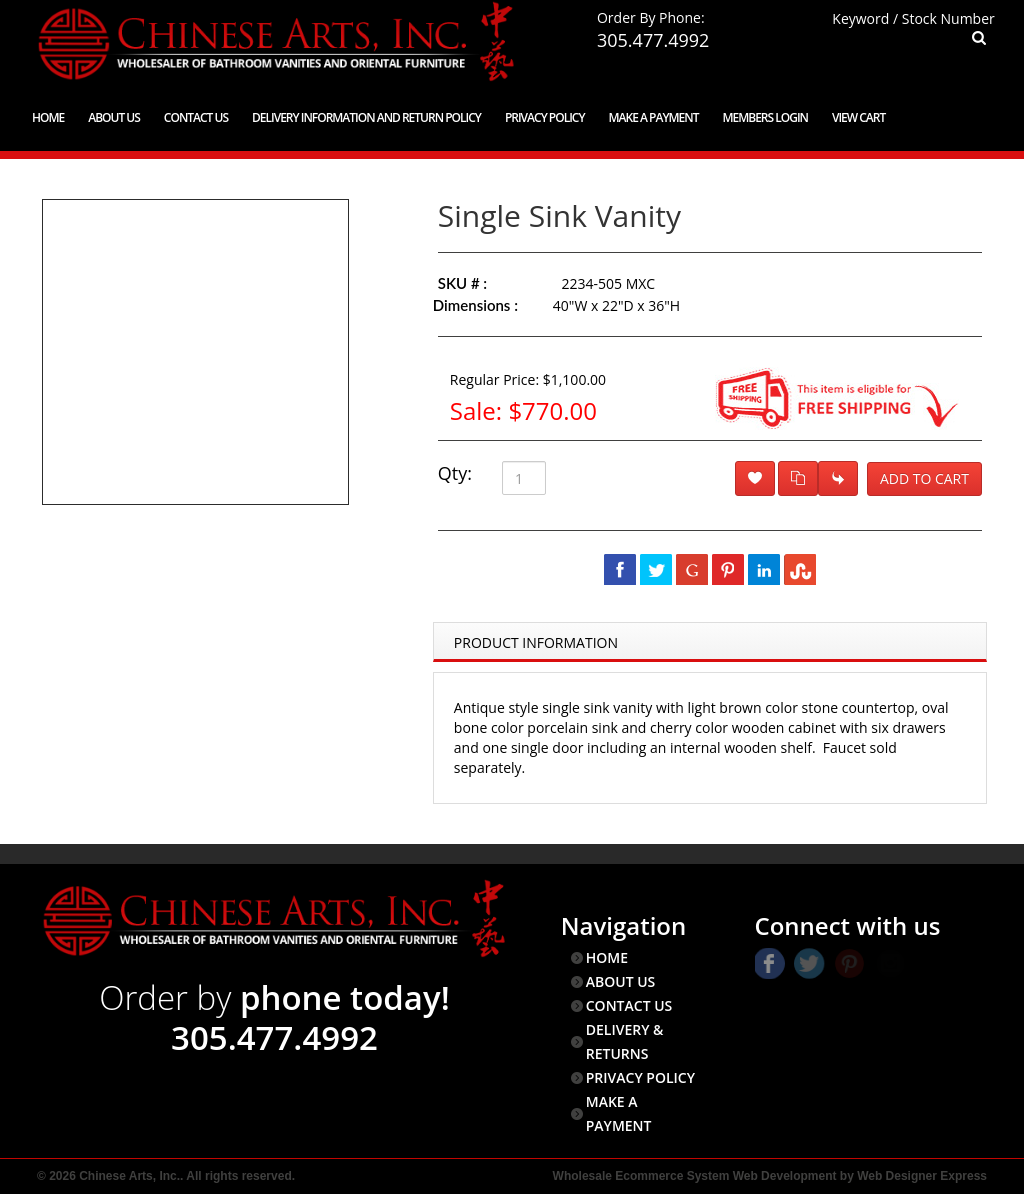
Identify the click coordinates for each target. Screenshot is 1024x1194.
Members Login (765, 117)
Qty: (455, 473)
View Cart (858, 117)
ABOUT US (621, 981)
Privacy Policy (545, 117)
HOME (607, 957)
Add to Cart (924, 478)
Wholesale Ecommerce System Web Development (695, 1176)
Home (48, 117)
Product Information (536, 642)
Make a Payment (654, 117)
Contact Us (196, 117)
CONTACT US (629, 1005)
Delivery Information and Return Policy (366, 117)
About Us (114, 117)
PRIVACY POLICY (640, 1077)
